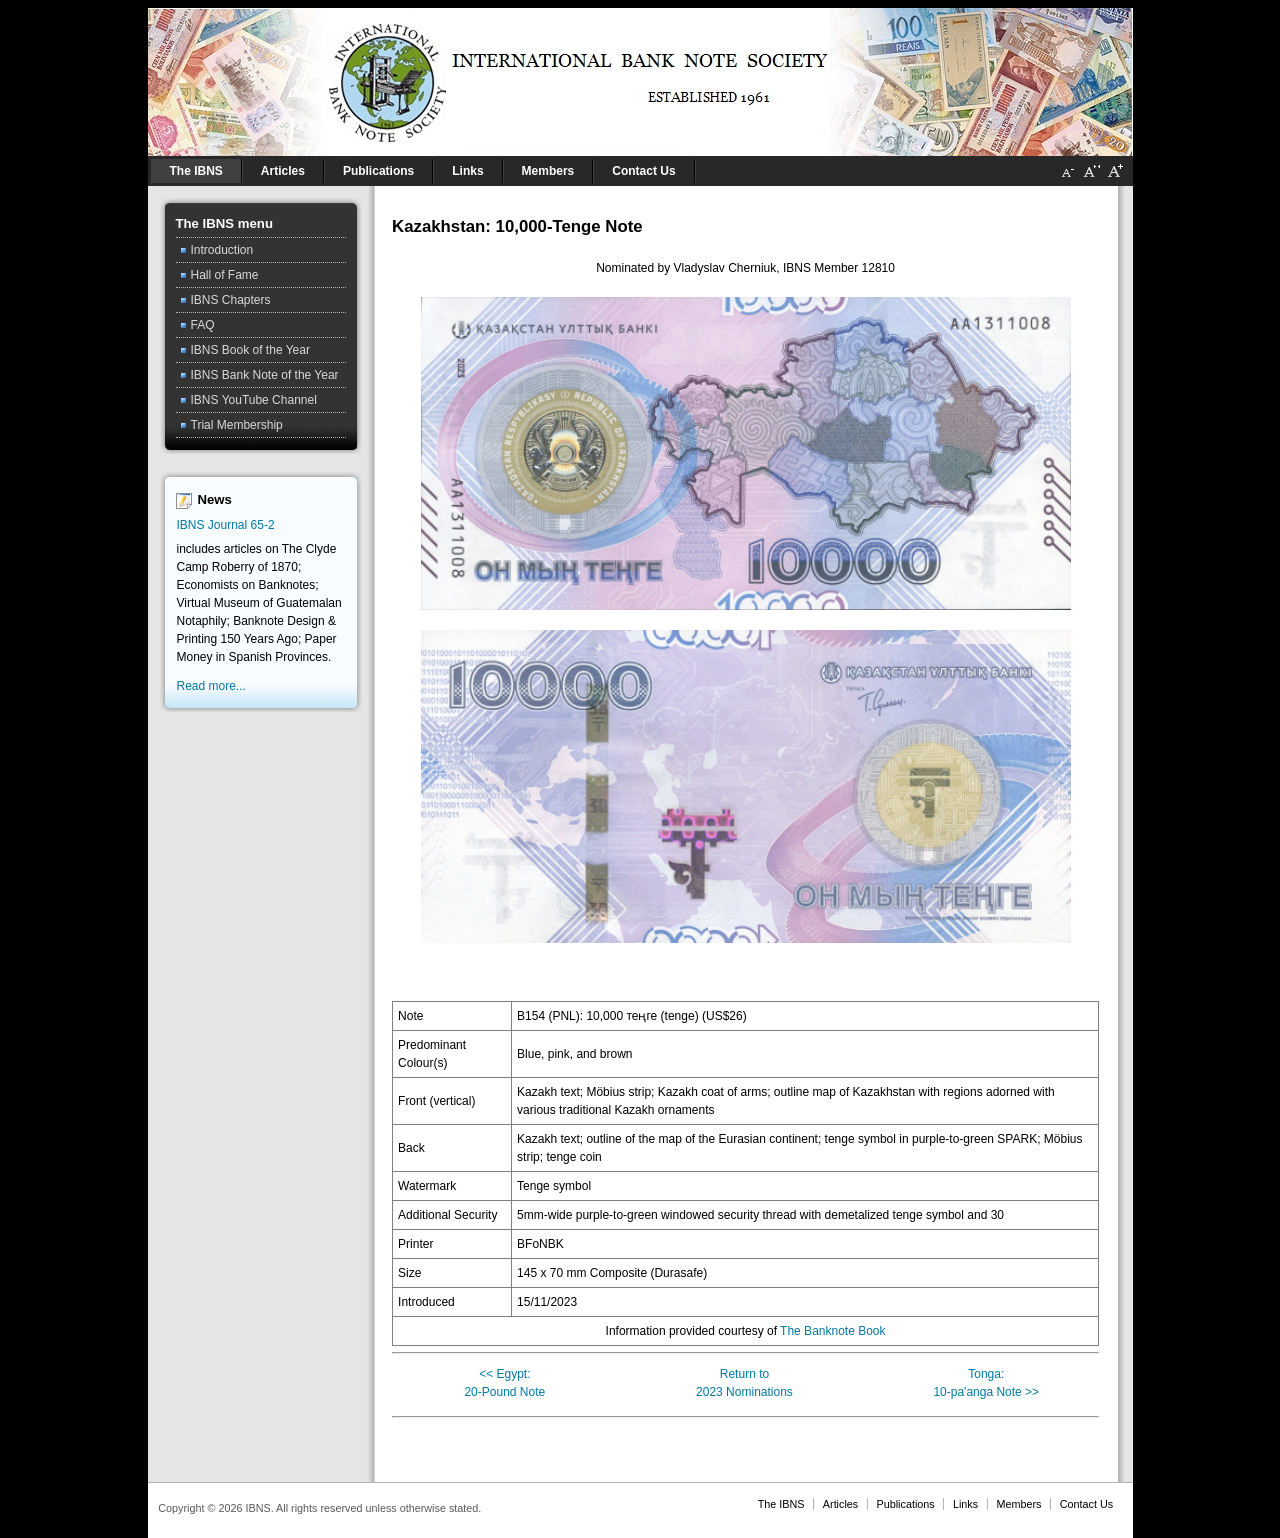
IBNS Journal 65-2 (226, 525)
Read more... (211, 686)
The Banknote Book (832, 1331)
